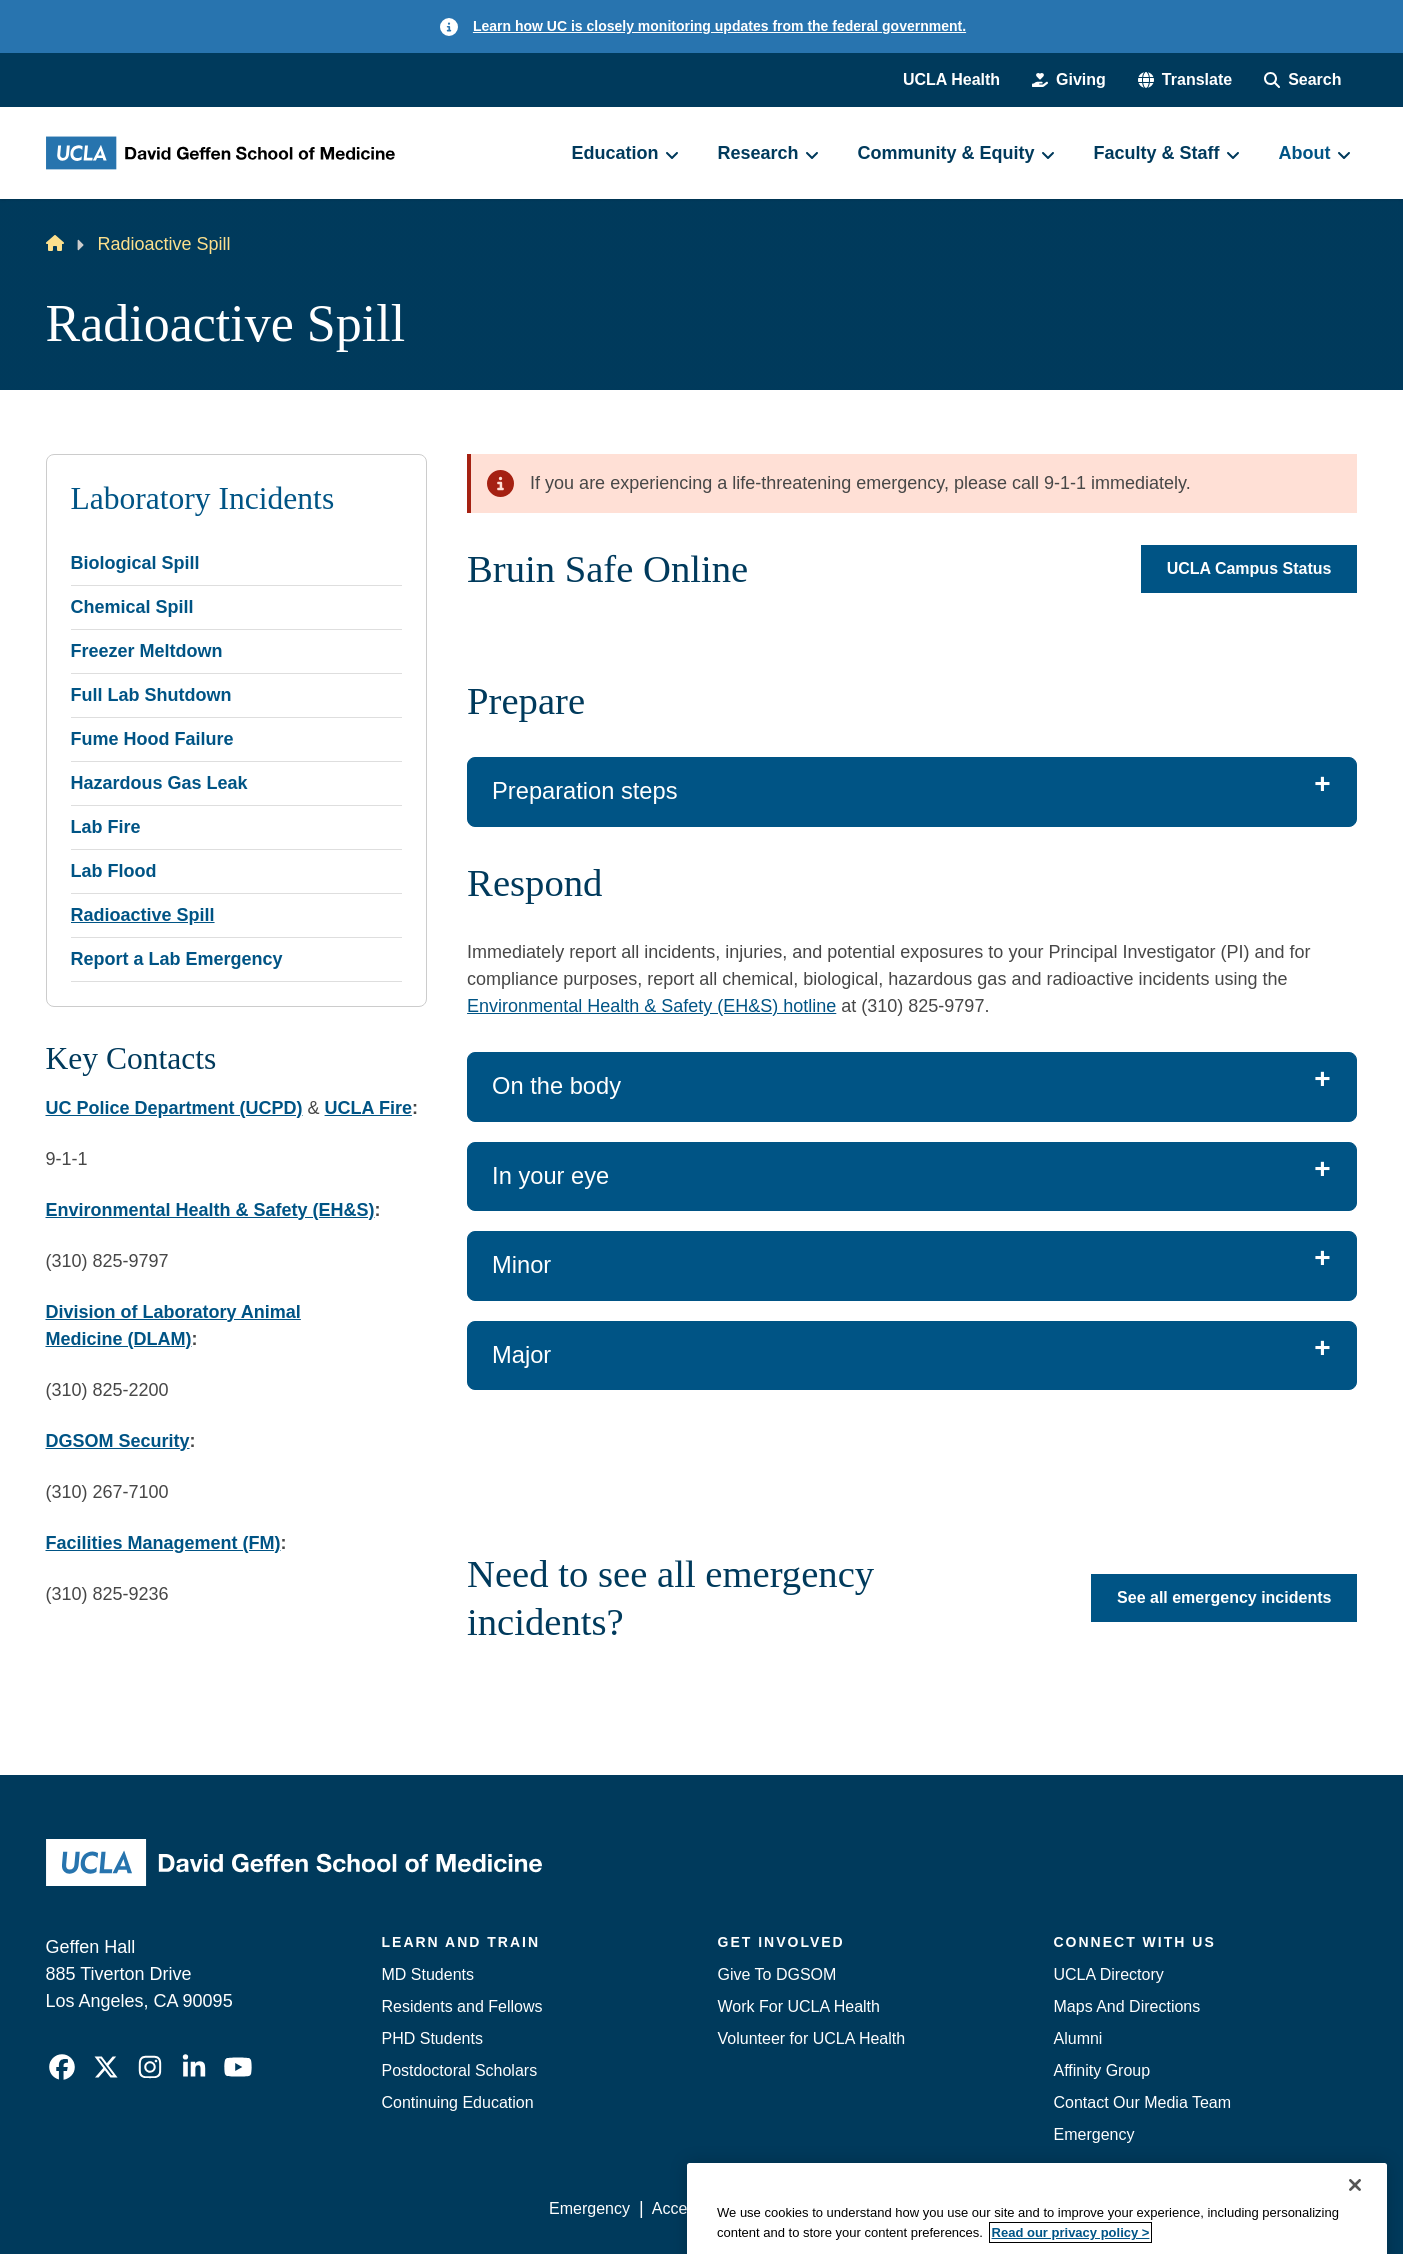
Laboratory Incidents (203, 498)
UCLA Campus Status (1249, 568)
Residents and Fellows (462, 2006)
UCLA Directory (1109, 1974)
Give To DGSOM (777, 1974)
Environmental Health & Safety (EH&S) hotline (651, 1006)
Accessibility (695, 2208)
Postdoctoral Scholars (460, 2070)
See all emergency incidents (1224, 1597)
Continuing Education (458, 2102)
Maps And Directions (1127, 2006)
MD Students (428, 1974)
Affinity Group (1102, 2070)
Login (1168, 2208)
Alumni (1078, 2038)
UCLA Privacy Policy (834, 2208)
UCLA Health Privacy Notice (1027, 2208)
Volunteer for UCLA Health (812, 2038)
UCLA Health (951, 79)
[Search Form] (1302, 80)
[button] (1185, 80)
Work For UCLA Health (799, 2006)
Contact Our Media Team (1143, 2102)
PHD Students (432, 2038)
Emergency (1094, 2134)
